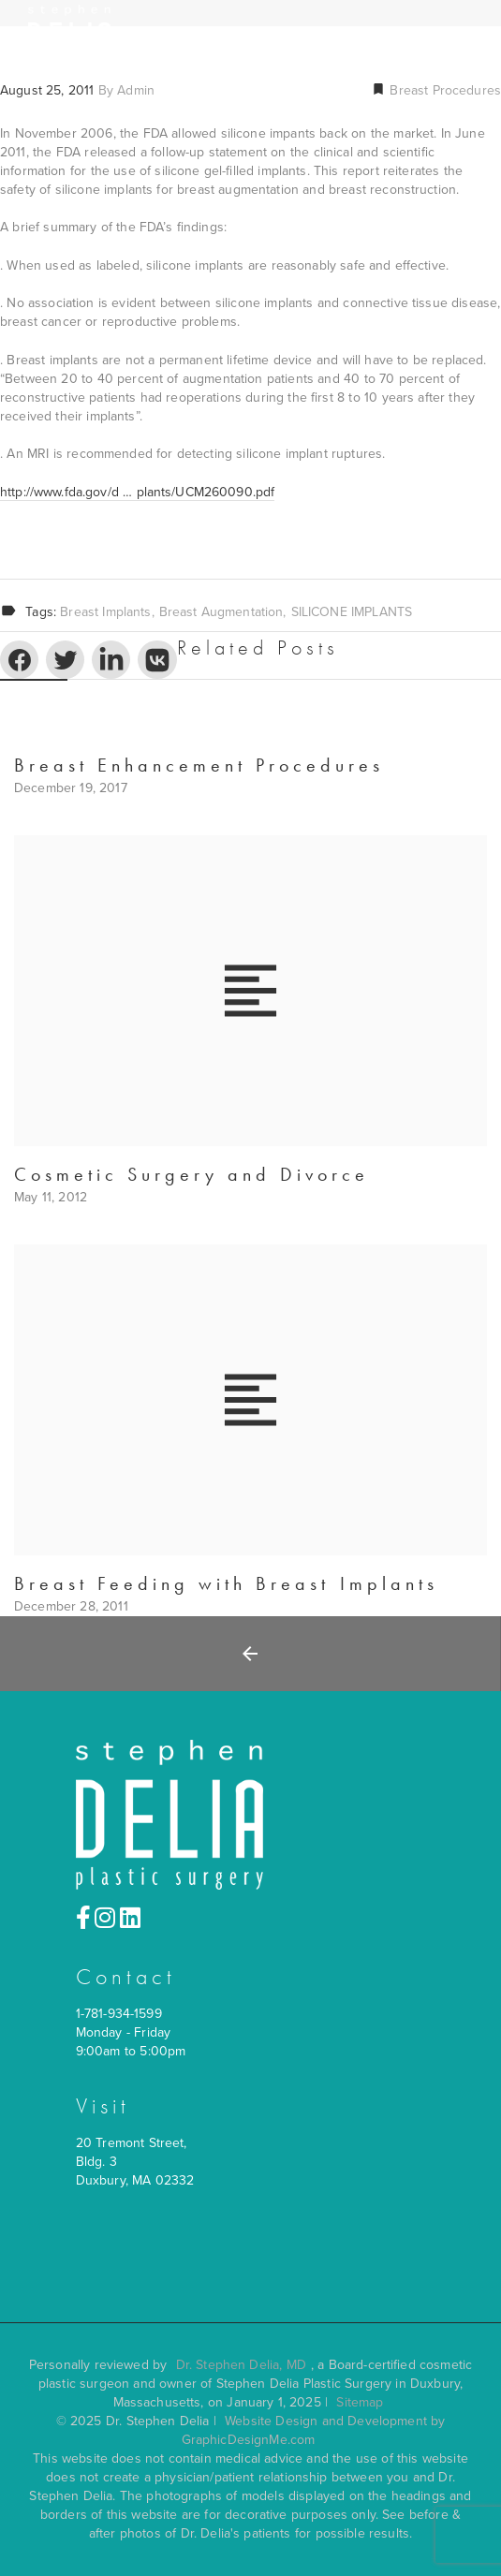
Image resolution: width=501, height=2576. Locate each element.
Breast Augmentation (221, 612)
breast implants (105, 612)
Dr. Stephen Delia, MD (241, 2365)
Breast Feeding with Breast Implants (226, 1583)
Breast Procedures (443, 90)
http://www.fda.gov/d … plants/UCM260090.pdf (137, 492)
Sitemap (359, 2402)
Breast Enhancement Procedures (199, 765)
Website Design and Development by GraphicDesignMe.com (314, 2430)
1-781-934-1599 (119, 2014)
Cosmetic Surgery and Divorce (191, 1174)
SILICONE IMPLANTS (352, 612)
